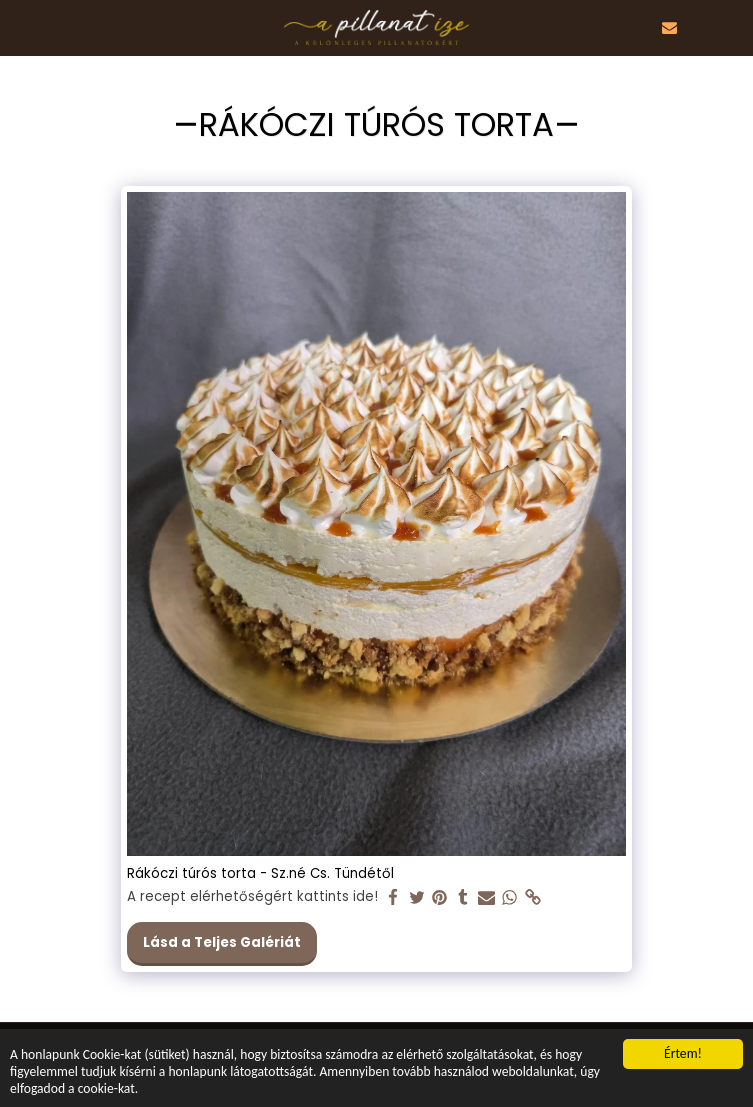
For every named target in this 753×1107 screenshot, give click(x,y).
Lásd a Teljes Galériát (222, 942)
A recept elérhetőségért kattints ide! (252, 897)
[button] (22, 27)
